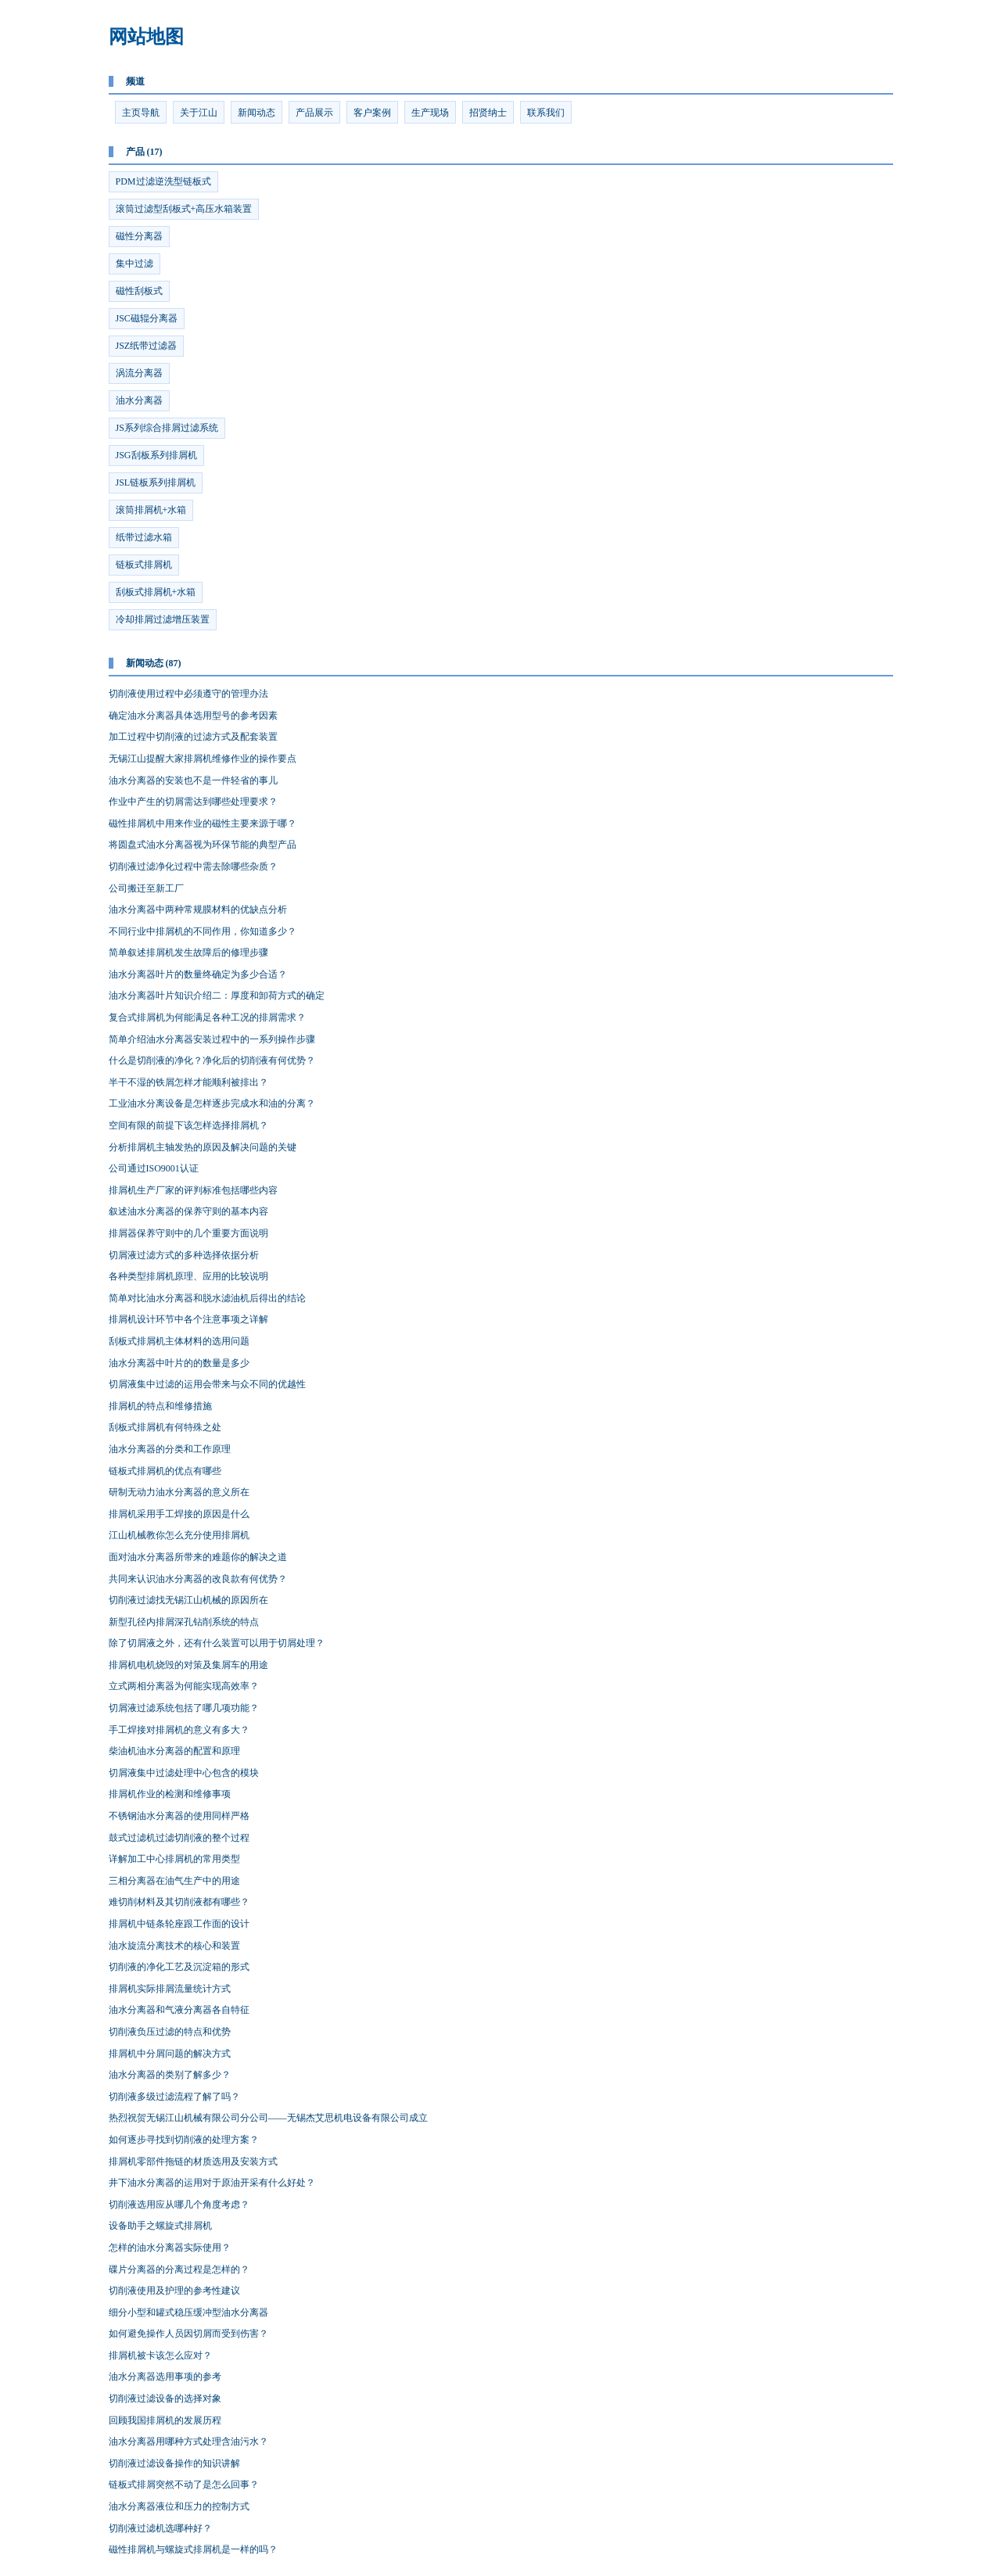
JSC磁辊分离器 (147, 318)
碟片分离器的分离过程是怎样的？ (179, 2269)
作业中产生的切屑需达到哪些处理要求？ (193, 801)
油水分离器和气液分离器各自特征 (179, 2009)
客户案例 (372, 112)
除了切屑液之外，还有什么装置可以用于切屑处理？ (217, 1643)
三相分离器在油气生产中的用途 (174, 1880)
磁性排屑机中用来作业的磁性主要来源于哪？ (202, 823)
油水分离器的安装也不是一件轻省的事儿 (193, 780)
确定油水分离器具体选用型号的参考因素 (193, 715)
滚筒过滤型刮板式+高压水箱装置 (184, 208)
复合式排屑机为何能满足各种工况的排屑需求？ (207, 1017)
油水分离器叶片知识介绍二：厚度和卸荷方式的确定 (217, 995)
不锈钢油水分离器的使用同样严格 (179, 1815)
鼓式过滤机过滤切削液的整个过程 (179, 1837)
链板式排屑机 (144, 564)
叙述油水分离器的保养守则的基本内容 (188, 1211)
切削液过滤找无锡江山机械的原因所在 (188, 1600)
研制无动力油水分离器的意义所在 (179, 1492)
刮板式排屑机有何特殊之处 (165, 1427)
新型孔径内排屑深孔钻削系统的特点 (184, 1621)
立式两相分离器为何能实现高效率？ (184, 1686)
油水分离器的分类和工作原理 (170, 1449)
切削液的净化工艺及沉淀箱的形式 (179, 1966)
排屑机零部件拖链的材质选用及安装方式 (193, 2161)
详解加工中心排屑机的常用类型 (174, 1858)
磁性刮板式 (139, 290)
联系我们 (546, 112)
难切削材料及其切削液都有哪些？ (179, 1901)
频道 (135, 81)
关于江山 (198, 112)
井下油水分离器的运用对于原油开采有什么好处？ (212, 2182)
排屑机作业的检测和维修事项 (170, 1793)
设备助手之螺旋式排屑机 (160, 2225)
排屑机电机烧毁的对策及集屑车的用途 (188, 1664)
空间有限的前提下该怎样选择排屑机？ (188, 1125)
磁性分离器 (139, 236)
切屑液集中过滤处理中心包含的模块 (184, 1772)
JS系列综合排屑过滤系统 (167, 427)
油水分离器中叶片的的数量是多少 (179, 1363)
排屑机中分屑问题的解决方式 (170, 2053)
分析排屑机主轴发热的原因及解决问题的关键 (202, 1147)
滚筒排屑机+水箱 (151, 509)
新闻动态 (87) (153, 663)
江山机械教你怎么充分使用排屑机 (179, 1535)
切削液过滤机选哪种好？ (160, 2528)
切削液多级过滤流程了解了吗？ (174, 2096)
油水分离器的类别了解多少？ (170, 2074)
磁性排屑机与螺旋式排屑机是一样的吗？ (193, 2549)
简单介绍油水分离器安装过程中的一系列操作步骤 (212, 1039)
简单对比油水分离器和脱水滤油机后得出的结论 (207, 1298)
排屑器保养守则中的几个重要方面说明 (188, 1233)
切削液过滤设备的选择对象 (165, 2398)
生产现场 (430, 112)
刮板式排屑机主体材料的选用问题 (179, 1341)
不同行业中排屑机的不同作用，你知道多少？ (202, 931)
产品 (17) (144, 151)
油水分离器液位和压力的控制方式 (179, 2506)
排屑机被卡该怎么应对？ (160, 2355)
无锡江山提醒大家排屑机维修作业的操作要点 (202, 758)
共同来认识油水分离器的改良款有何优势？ (198, 1578)
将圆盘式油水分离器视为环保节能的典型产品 (202, 844)
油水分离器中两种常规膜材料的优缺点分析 (198, 909)
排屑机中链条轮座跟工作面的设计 (179, 1923)
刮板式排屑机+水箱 (156, 592)
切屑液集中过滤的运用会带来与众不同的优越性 (207, 1384)
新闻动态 (256, 112)
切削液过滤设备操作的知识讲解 (174, 2463)
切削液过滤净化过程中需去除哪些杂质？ (193, 866)
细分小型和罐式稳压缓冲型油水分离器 (188, 2312)
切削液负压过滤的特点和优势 (170, 2031)
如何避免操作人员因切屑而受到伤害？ (188, 2333)
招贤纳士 (488, 112)
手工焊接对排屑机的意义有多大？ (179, 1729)
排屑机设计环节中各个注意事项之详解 (188, 1319)
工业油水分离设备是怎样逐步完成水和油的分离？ (212, 1103)
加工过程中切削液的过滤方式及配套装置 (193, 736)
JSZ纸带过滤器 (147, 345)
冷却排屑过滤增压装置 (163, 619)
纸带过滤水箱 (144, 537)
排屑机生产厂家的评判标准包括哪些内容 (193, 1190)
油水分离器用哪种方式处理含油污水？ (188, 2441)
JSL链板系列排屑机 (156, 482)
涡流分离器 (139, 373)
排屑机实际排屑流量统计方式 (170, 1988)
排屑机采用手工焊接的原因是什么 (179, 1514)
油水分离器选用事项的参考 (165, 2376)
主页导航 (141, 112)
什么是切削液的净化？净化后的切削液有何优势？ (212, 1060)
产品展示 (314, 112)
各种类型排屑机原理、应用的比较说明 (188, 1276)
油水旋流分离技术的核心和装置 (174, 1945)
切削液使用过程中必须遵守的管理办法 (188, 693)
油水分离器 (139, 400)
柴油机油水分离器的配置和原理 (174, 1750)
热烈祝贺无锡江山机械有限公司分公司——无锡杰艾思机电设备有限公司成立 (268, 2117)
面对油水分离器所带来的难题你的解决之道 (198, 1557)
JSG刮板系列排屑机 (156, 455)
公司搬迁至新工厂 (146, 888)
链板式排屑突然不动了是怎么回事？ (184, 2484)
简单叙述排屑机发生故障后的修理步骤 (188, 952)
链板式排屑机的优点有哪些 (165, 1471)
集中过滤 (134, 263)
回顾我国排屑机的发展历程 (165, 2420)
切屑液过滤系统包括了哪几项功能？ (184, 1707)
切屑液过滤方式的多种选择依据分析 (184, 1255)
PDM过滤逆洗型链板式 (163, 181)
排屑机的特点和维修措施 (160, 1406)
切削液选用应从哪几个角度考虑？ (179, 2204)
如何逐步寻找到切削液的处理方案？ (184, 2139)
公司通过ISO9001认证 (154, 1168)
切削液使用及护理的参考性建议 (174, 2290)
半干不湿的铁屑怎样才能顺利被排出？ (188, 1082)
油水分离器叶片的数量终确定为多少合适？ (198, 974)
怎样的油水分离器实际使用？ (170, 2247)
